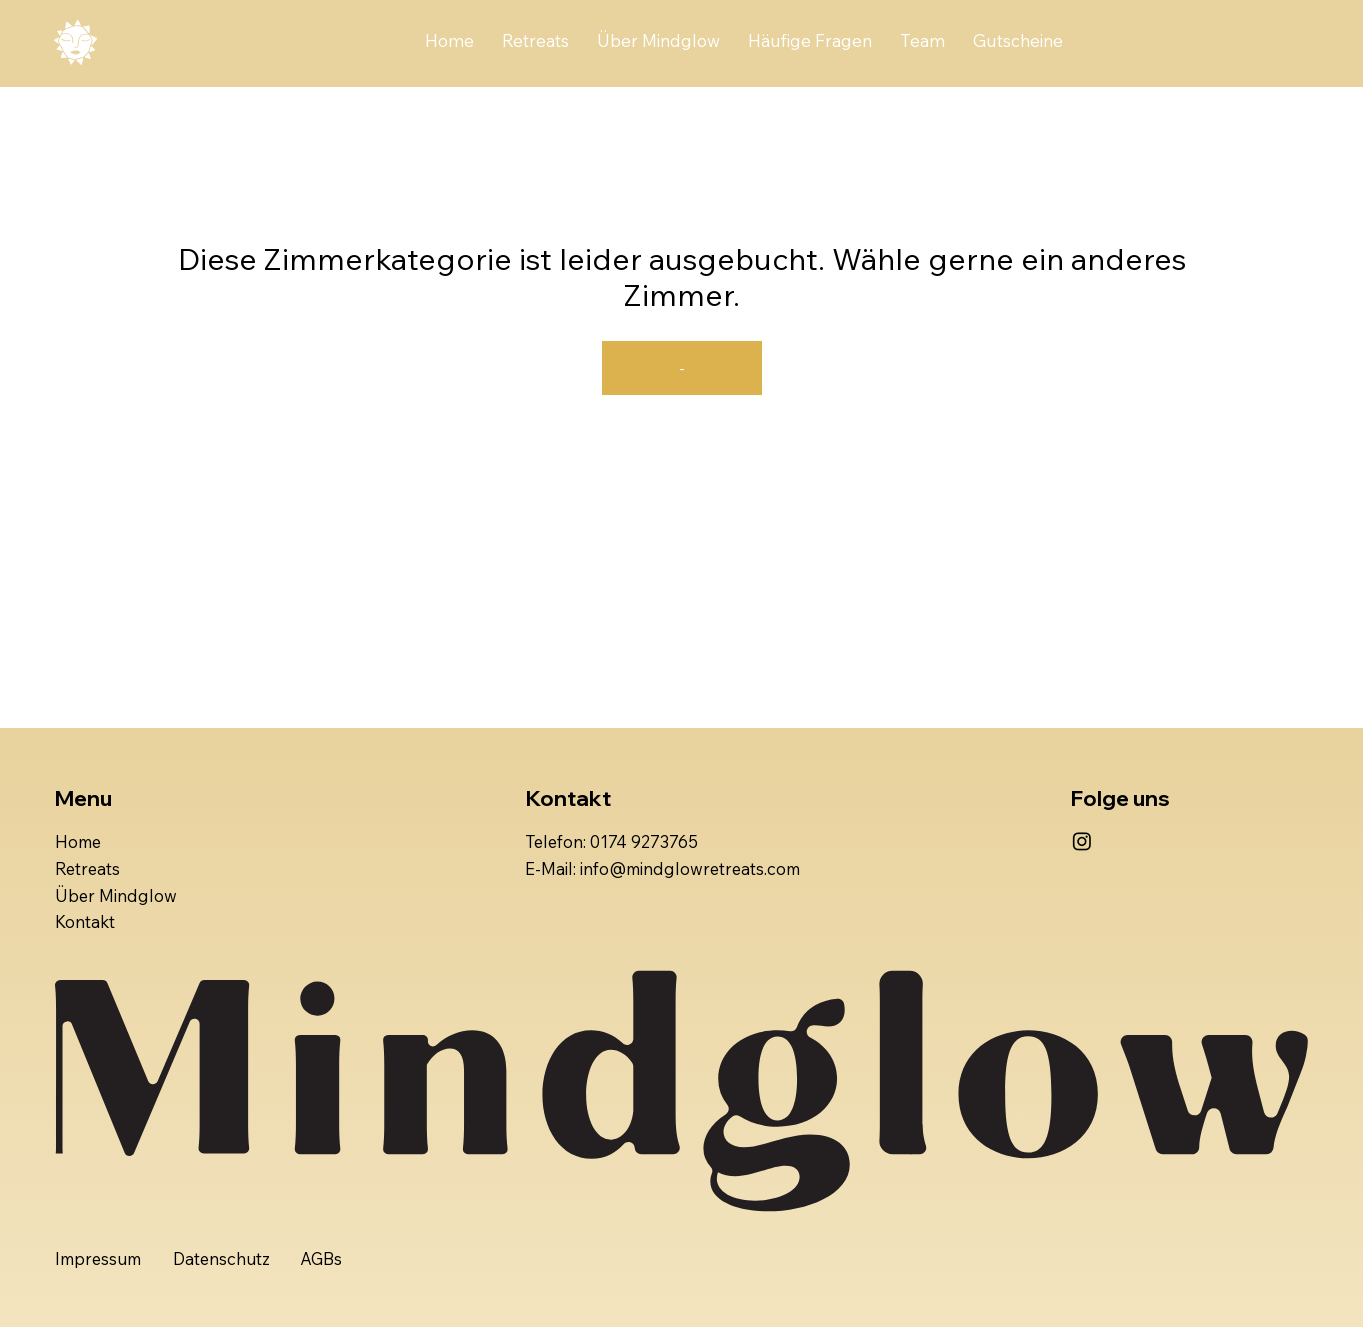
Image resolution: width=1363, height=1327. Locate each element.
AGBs (321, 1258)
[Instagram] (1082, 841)
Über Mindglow (116, 895)
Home (78, 841)
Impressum (98, 1258)
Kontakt (85, 921)
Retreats (87, 868)
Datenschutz (221, 1258)
